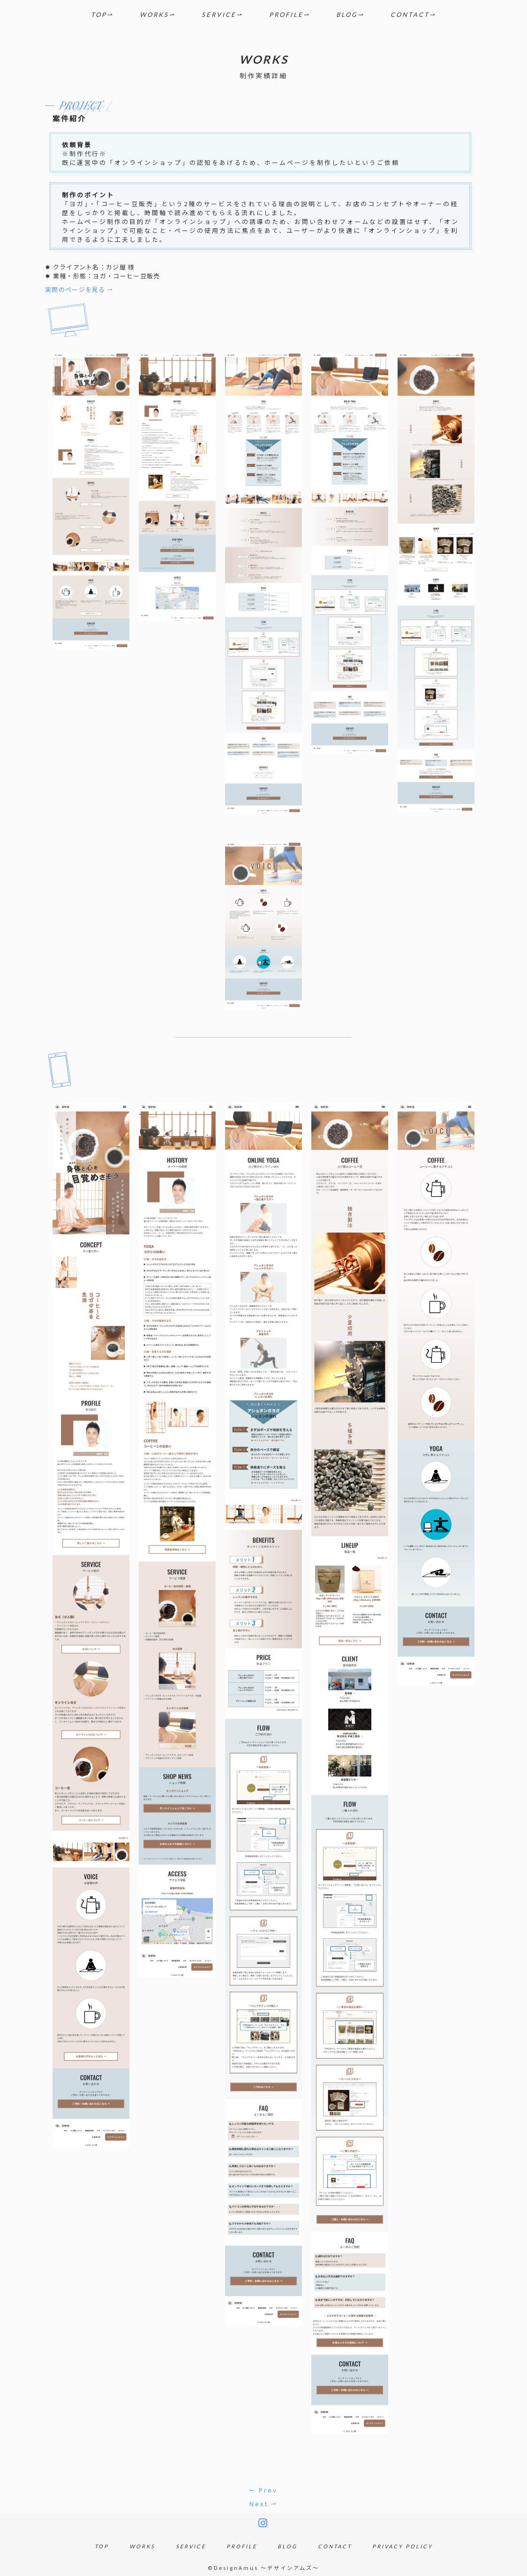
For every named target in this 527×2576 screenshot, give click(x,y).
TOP (99, 14)
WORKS (154, 14)
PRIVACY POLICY (402, 2546)
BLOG (347, 14)
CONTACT (410, 14)
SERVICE (219, 14)
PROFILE (286, 14)
